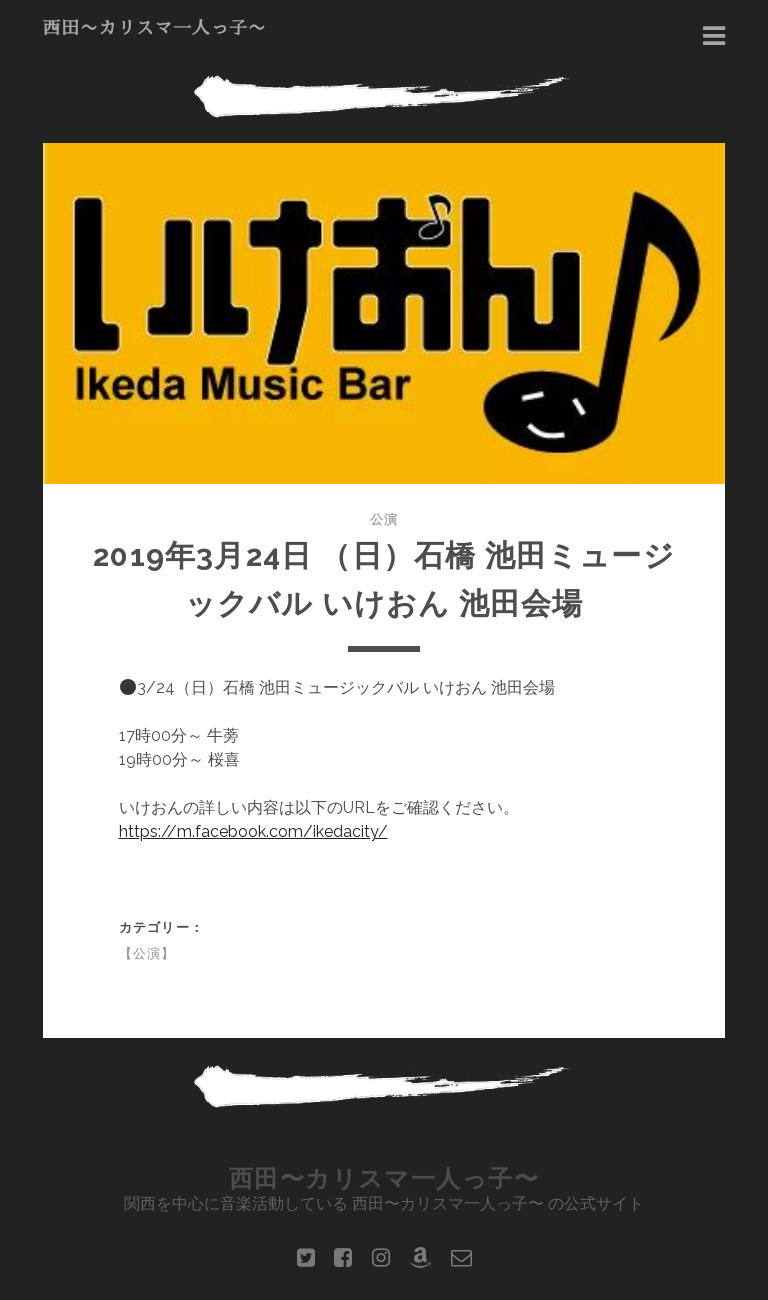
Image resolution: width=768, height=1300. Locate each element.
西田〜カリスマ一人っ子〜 (155, 28)
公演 (384, 519)
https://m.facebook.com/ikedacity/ (253, 831)
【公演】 (147, 953)
